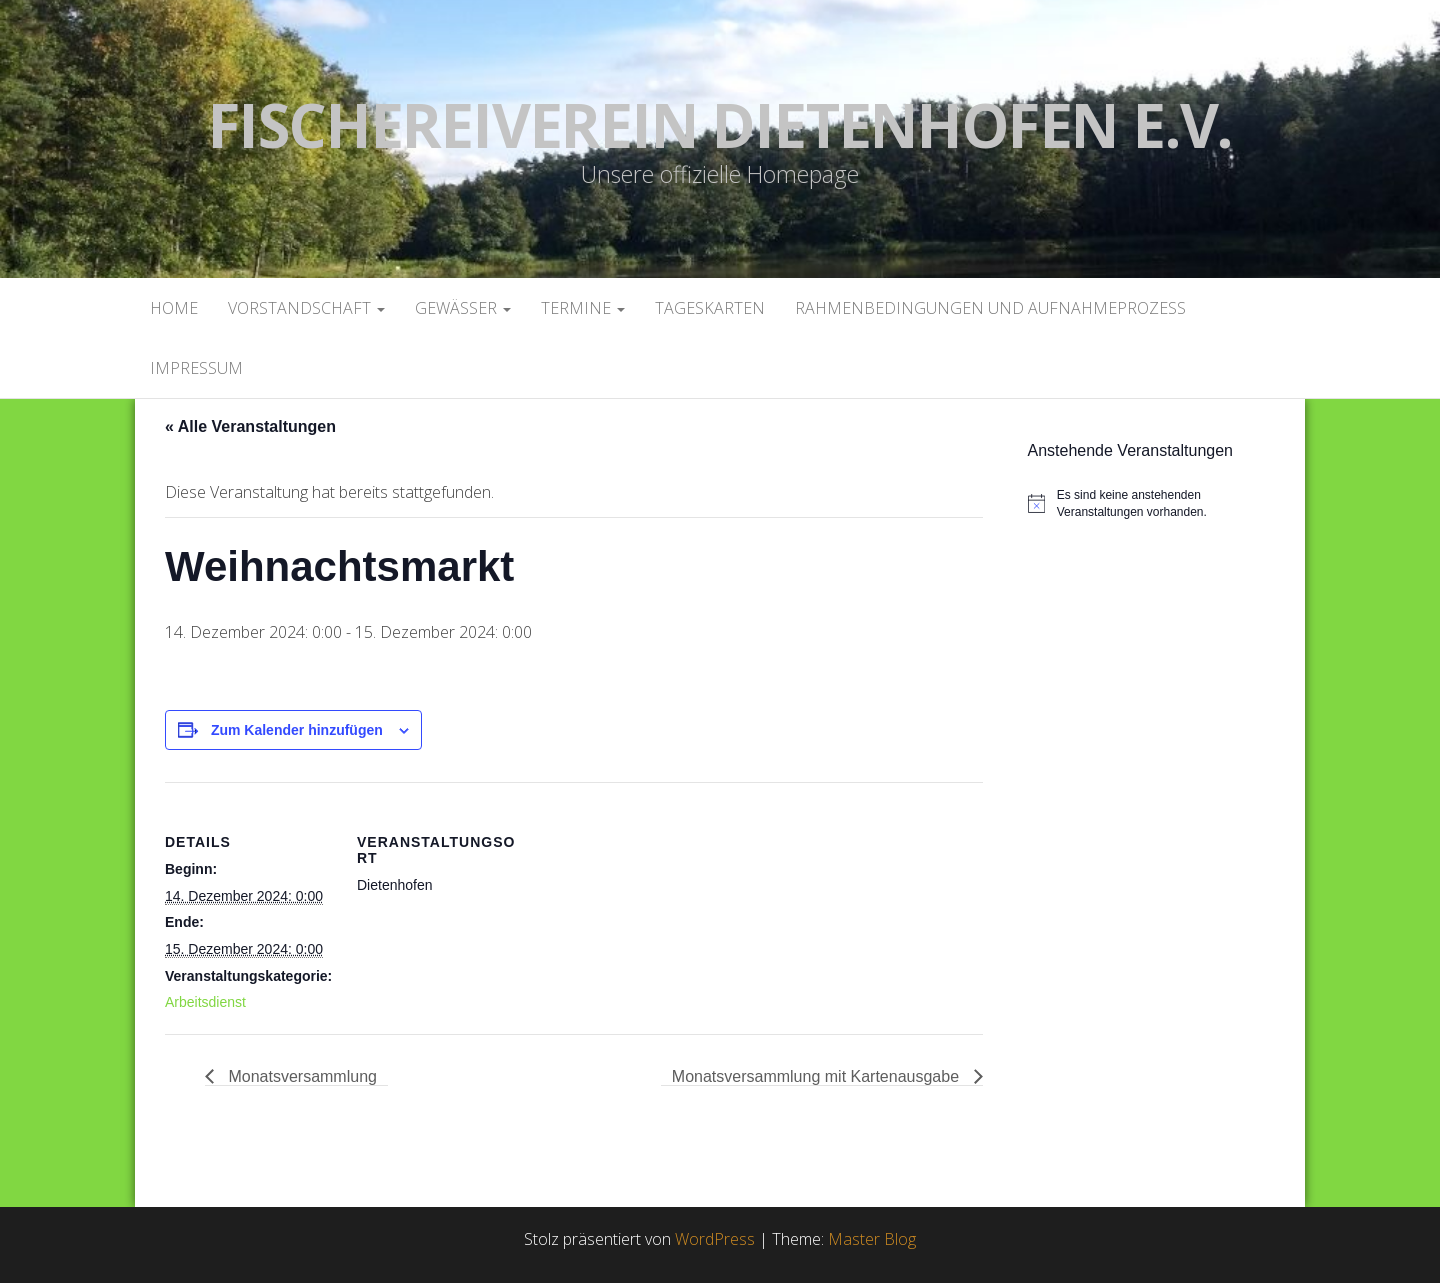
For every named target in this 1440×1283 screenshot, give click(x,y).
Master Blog (872, 1239)
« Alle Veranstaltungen (250, 426)
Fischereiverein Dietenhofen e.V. (720, 125)
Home (174, 308)
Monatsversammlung (300, 1076)
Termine (583, 308)
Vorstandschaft (306, 308)
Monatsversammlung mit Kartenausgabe (818, 1076)
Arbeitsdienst (205, 1002)
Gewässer (463, 308)
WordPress (715, 1239)
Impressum (196, 368)
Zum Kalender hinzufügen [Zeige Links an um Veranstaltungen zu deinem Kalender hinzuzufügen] (297, 730)
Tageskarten (710, 308)
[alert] (1159, 503)
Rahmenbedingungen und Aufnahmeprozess (990, 308)
